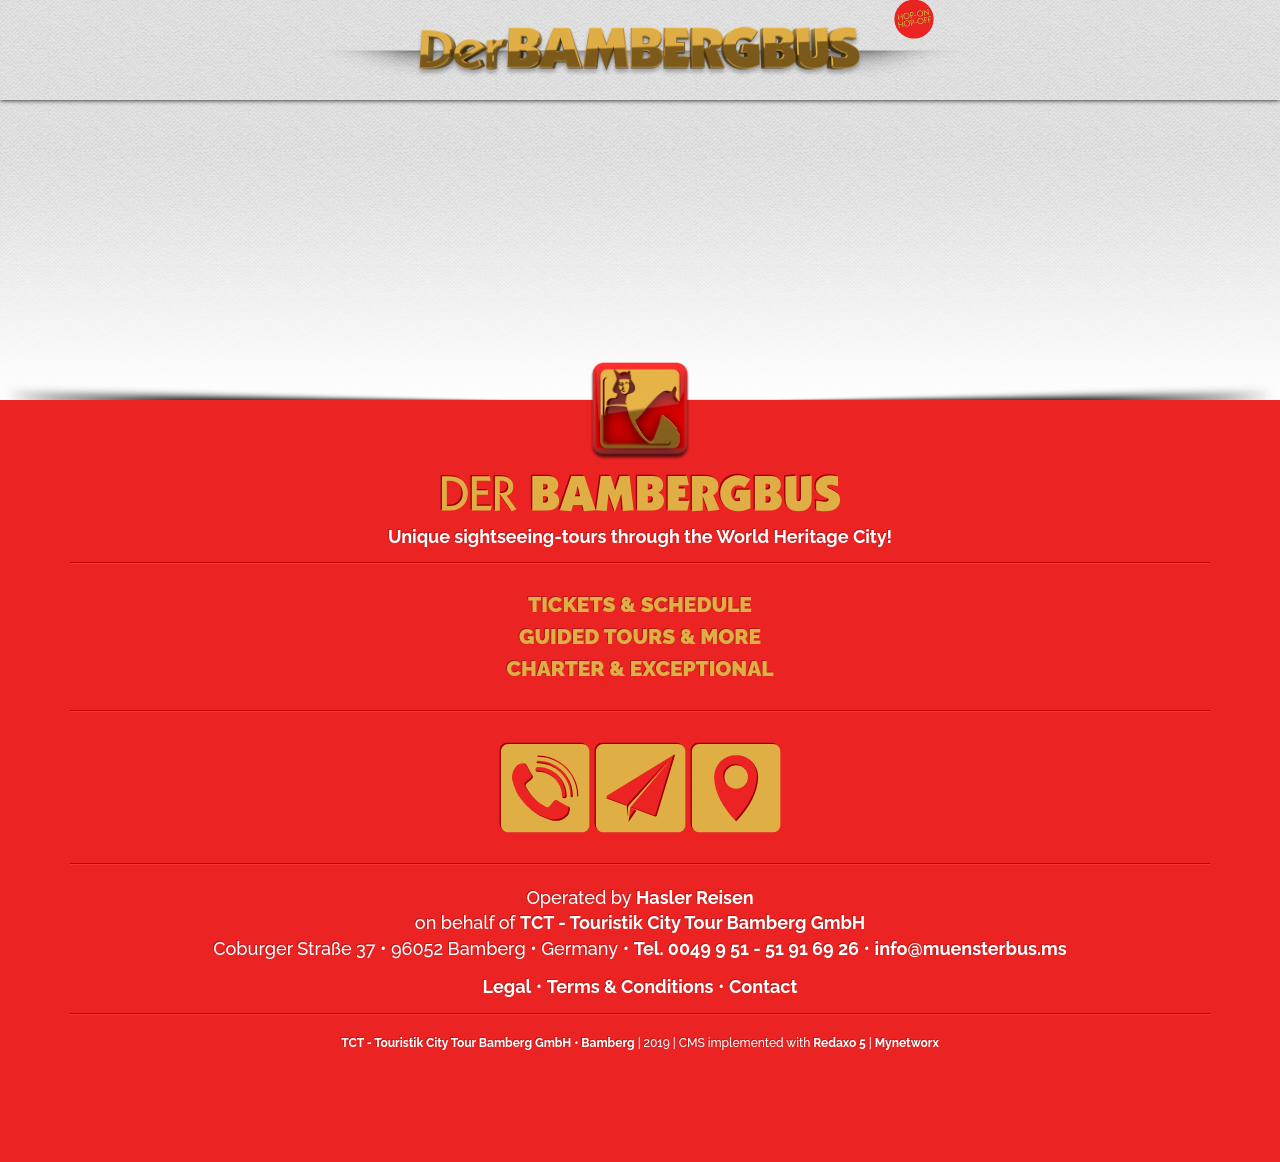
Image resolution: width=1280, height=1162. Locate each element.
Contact (763, 986)
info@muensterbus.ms (971, 948)
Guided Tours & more (640, 636)
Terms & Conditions (630, 986)
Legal (507, 986)
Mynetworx (907, 1043)
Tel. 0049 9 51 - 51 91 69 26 (746, 948)
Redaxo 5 (839, 1043)
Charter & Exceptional (640, 668)
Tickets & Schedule (640, 604)
